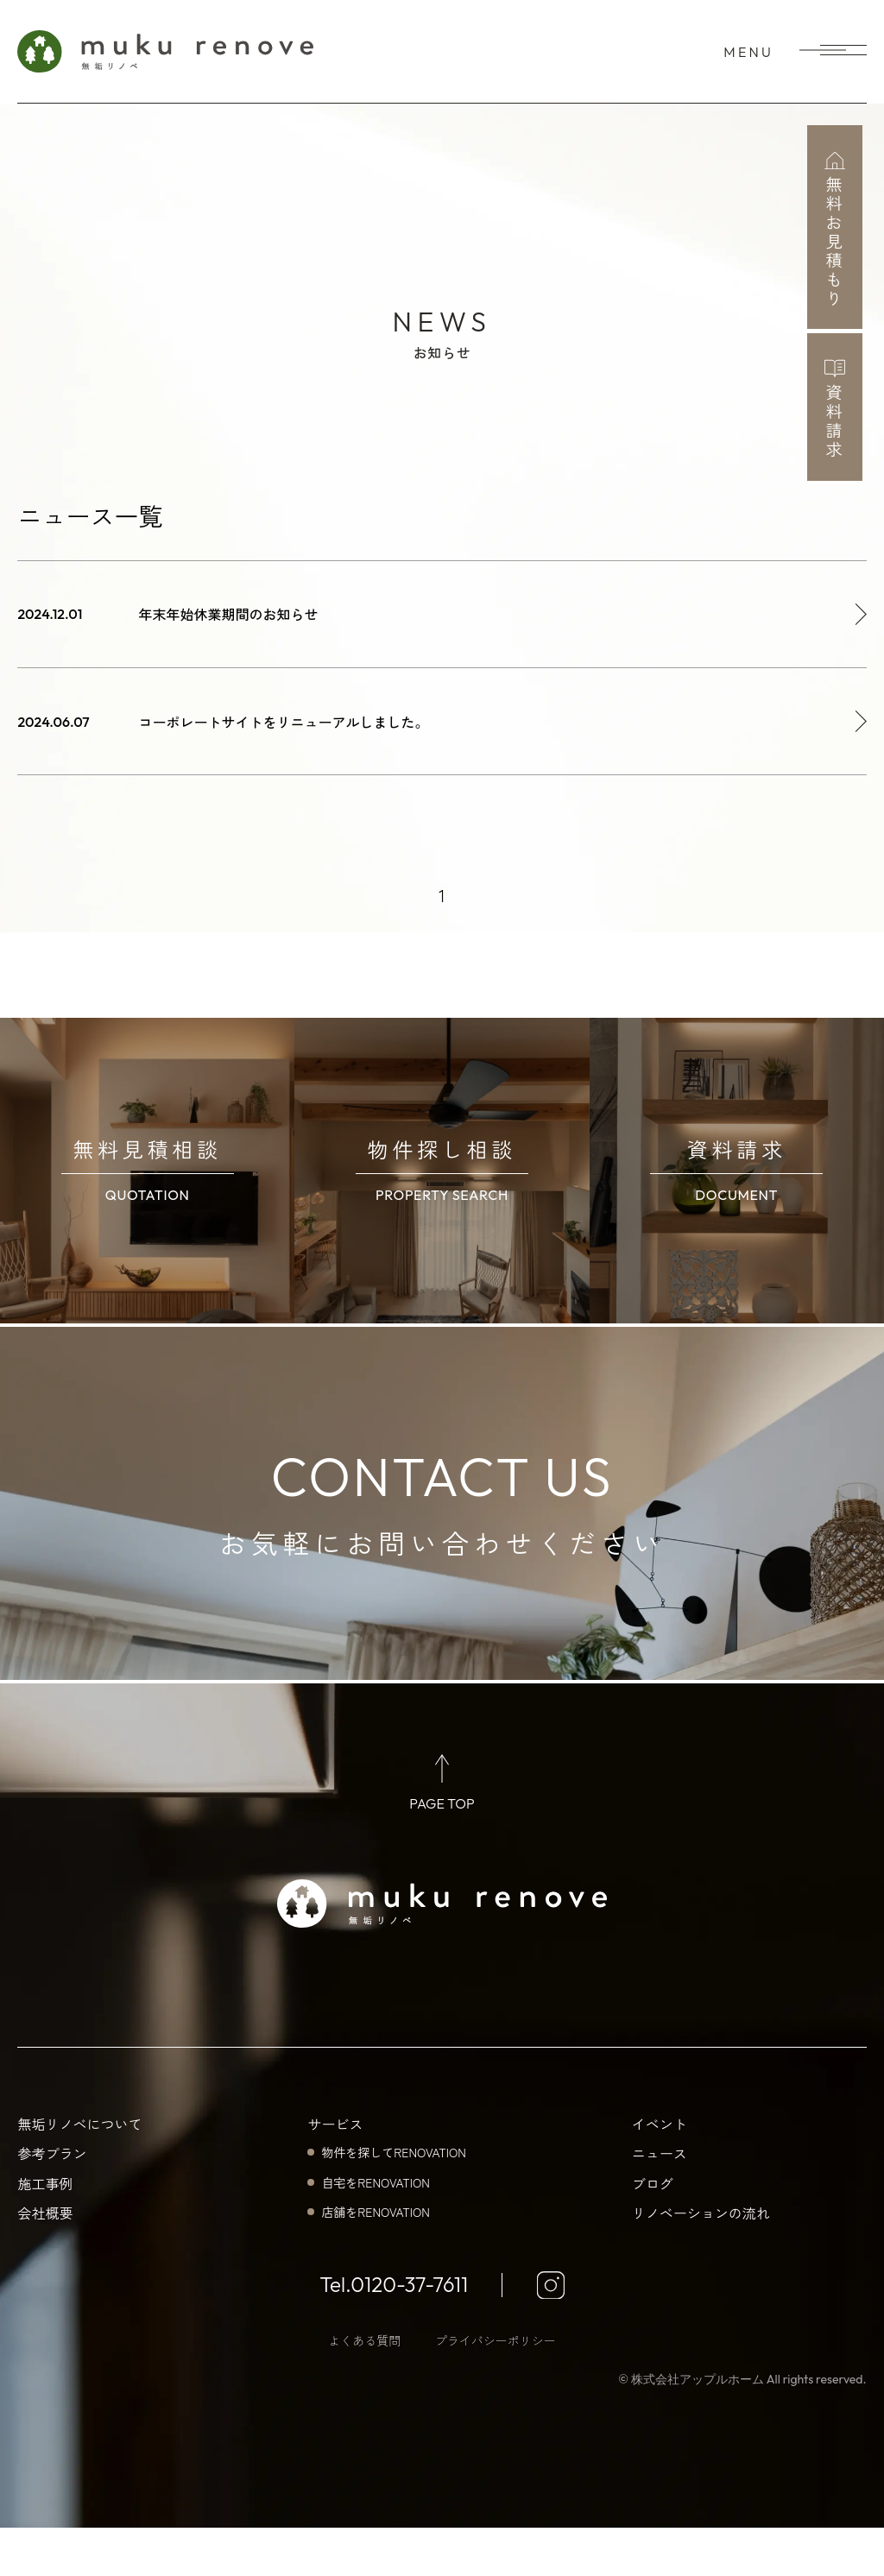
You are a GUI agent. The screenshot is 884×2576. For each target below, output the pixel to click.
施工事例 (45, 2231)
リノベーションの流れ (701, 2261)
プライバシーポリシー (495, 2388)
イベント (659, 2172)
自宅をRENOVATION (375, 2231)
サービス (335, 2172)
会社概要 (45, 2261)
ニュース (659, 2201)
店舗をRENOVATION (375, 2260)
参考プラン (51, 2201)
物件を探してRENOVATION (393, 2200)
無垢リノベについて (79, 2172)
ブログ (652, 2231)
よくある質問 (364, 2388)
